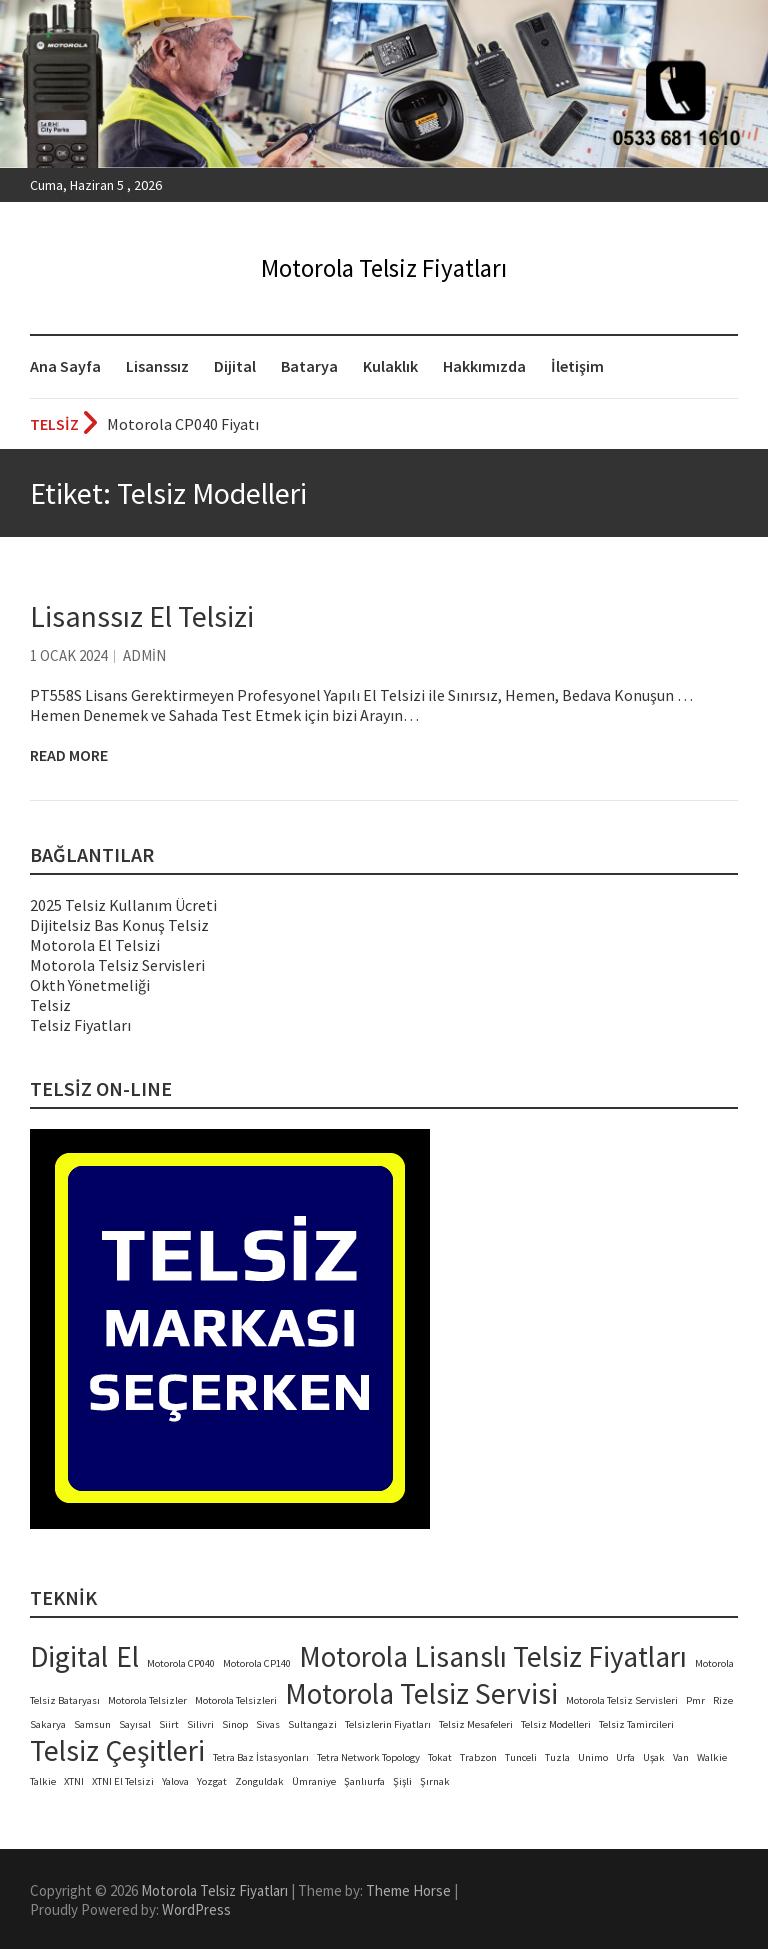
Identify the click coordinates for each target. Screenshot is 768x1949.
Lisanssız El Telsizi (142, 616)
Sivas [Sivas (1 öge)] (268, 1724)
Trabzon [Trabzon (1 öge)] (478, 1757)
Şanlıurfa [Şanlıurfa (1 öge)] (364, 1781)
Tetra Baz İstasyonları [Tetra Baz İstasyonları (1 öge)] (261, 1757)
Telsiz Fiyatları (80, 1025)
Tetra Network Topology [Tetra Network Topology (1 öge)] (368, 1757)
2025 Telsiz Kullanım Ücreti (123, 905)
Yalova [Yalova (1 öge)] (175, 1781)
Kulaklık (390, 366)
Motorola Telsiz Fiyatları (384, 268)
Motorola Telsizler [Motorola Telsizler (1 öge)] (147, 1700)
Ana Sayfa (65, 366)
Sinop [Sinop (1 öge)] (235, 1724)
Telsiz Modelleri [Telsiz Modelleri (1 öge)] (556, 1724)
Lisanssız (157, 366)
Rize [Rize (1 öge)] (723, 1700)
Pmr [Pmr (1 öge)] (695, 1700)
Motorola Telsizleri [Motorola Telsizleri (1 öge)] (236, 1700)
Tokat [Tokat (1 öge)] (440, 1757)
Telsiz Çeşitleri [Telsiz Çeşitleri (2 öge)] (117, 1750)
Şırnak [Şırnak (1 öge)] (435, 1781)
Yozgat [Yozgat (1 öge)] (212, 1781)
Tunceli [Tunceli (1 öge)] (521, 1757)
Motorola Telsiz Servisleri (117, 965)
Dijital (235, 366)
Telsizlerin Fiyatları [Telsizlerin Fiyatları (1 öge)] (388, 1724)
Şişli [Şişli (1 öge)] (402, 1781)
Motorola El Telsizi (95, 945)
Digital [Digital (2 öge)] (69, 1656)
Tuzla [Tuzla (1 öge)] (557, 1757)
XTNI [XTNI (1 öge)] (74, 1781)
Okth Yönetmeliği (90, 985)
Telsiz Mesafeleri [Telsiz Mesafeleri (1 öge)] (476, 1724)
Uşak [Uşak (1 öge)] (654, 1757)
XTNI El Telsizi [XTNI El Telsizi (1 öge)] (123, 1781)
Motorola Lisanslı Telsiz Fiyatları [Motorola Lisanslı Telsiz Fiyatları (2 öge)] (493, 1656)
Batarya (309, 366)
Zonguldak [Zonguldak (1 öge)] (259, 1781)
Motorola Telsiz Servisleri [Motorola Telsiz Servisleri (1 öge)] (622, 1700)
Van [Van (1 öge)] (681, 1757)
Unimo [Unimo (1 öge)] (593, 1757)
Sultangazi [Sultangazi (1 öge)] (312, 1724)
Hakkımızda (484, 366)
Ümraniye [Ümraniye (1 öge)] (314, 1781)
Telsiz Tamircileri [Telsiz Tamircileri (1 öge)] (636, 1724)
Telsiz (50, 1005)
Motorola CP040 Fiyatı (183, 424)
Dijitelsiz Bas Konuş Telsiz (119, 925)
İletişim (577, 366)
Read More (69, 755)
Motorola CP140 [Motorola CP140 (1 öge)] (257, 1663)
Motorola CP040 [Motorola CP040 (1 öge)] (181, 1663)
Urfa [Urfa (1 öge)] (625, 1757)
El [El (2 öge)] (127, 1656)
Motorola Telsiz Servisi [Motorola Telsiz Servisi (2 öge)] (421, 1693)
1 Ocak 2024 (68, 655)
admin (144, 655)
